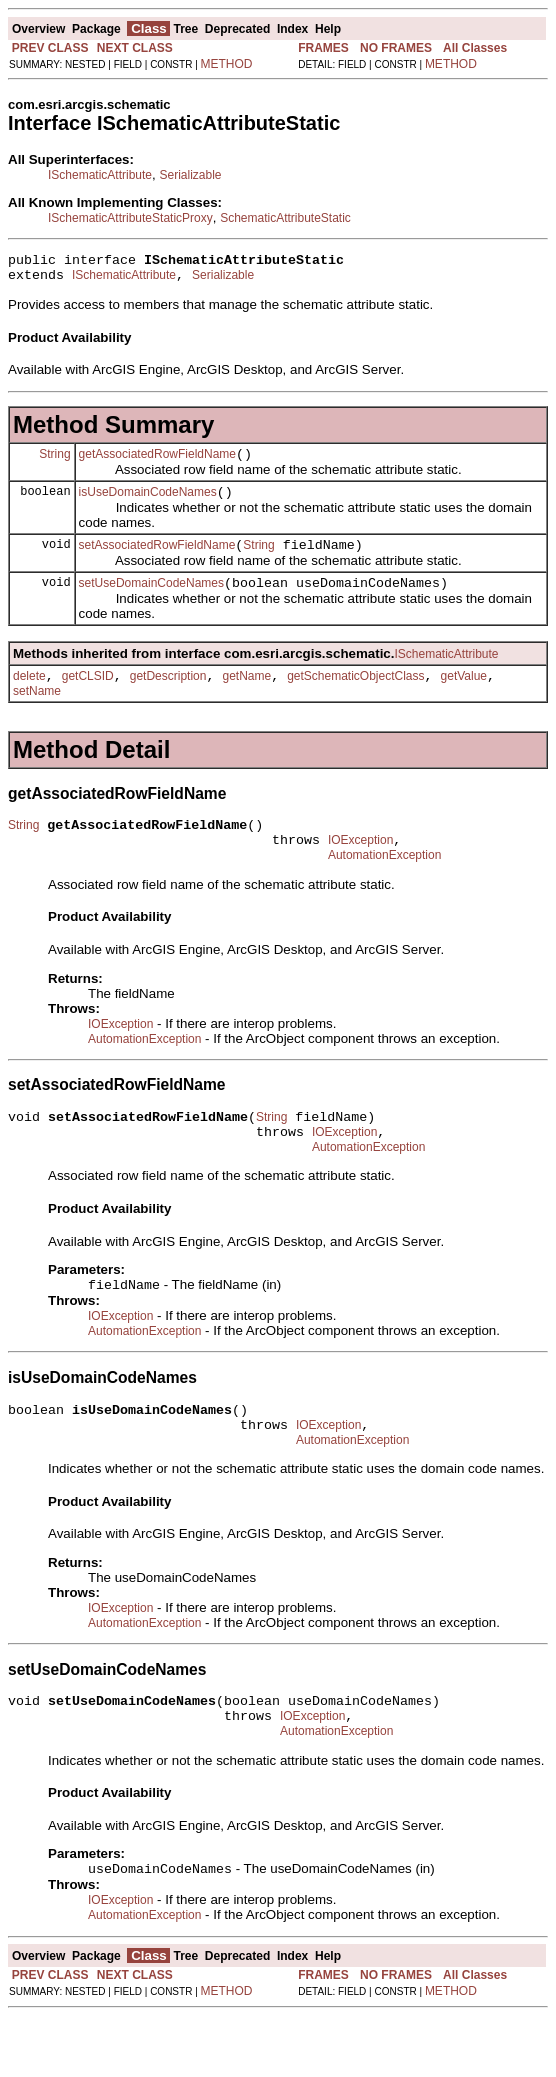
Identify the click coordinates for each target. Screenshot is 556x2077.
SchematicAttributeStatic (285, 218)
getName (246, 697)
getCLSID (88, 697)
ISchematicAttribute (100, 175)
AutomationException (384, 885)
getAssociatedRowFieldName (157, 463)
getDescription (168, 697)
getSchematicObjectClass (355, 697)
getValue (464, 697)
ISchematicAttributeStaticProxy (130, 218)
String (54, 462)
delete (29, 697)
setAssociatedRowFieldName (157, 560)
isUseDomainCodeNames (148, 504)
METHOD (227, 64)
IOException (360, 867)
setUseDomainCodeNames (151, 601)
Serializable (190, 175)
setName (37, 712)
